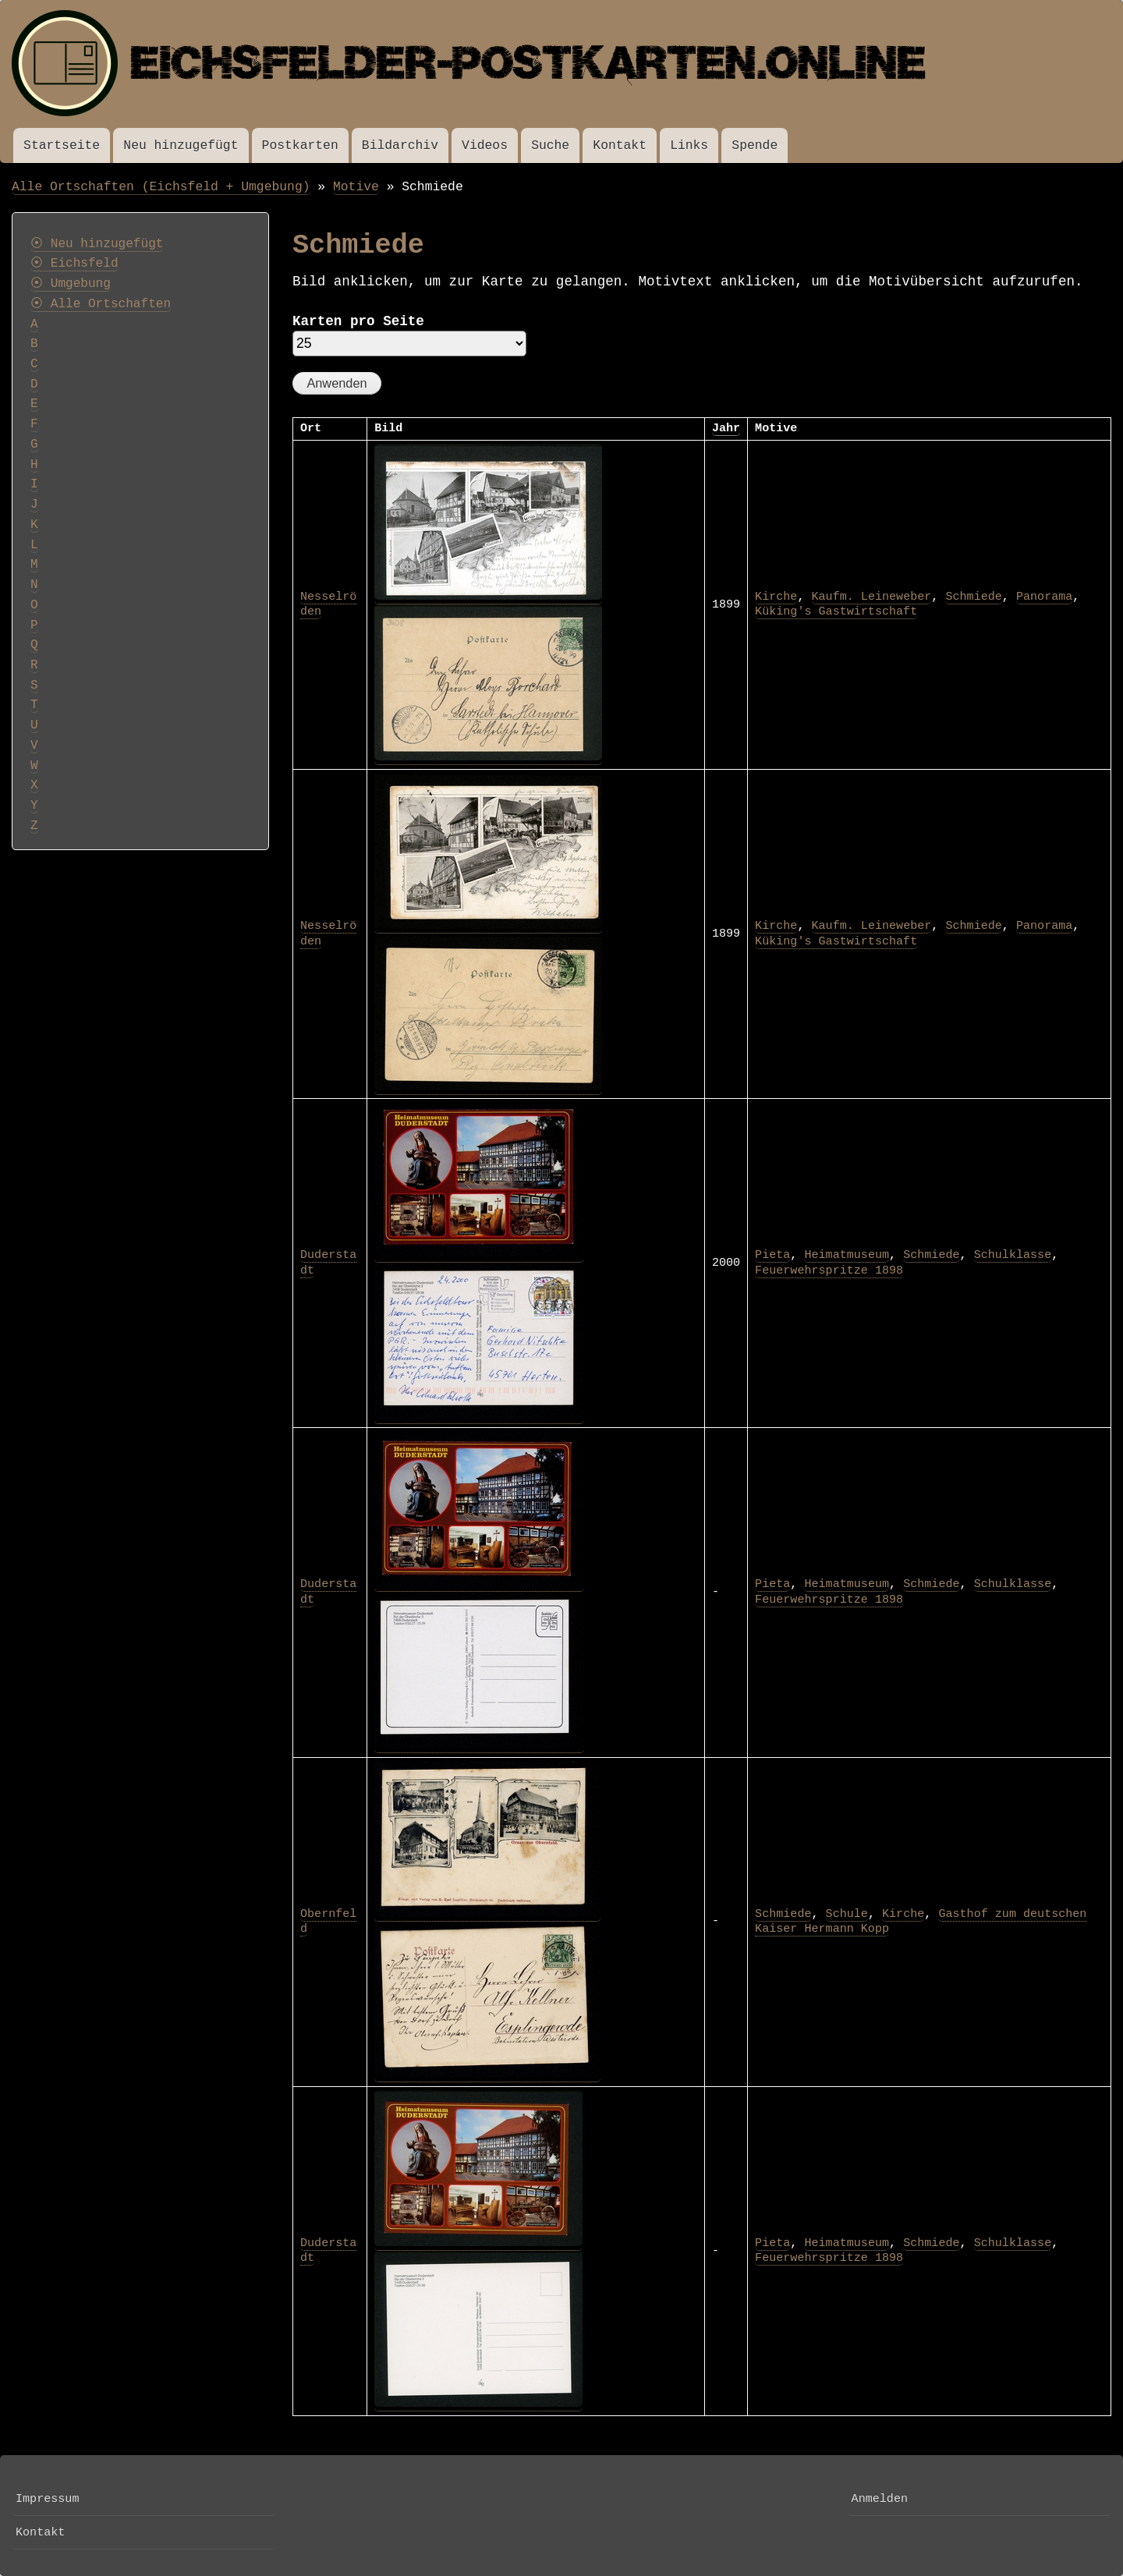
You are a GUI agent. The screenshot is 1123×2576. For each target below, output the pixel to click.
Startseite (61, 145)
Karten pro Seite (358, 321)
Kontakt (620, 145)
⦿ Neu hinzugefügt (96, 244)
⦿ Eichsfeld (74, 264)
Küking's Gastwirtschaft (836, 611)
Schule (847, 1914)
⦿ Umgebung (70, 284)
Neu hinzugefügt (180, 145)
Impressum (47, 2499)
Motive (356, 186)
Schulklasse (1013, 1255)
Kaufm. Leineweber (872, 597)
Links (689, 145)
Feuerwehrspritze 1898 (829, 1270)
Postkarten (300, 145)
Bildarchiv (400, 145)
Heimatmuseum (846, 1255)
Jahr (726, 428)
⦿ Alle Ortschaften (100, 304)
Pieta (772, 1255)
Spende (755, 145)
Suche (550, 145)
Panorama (1044, 597)
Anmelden (880, 2499)
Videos (485, 145)
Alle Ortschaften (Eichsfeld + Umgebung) (161, 186)
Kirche (776, 597)
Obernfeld (328, 1921)
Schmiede (973, 597)
